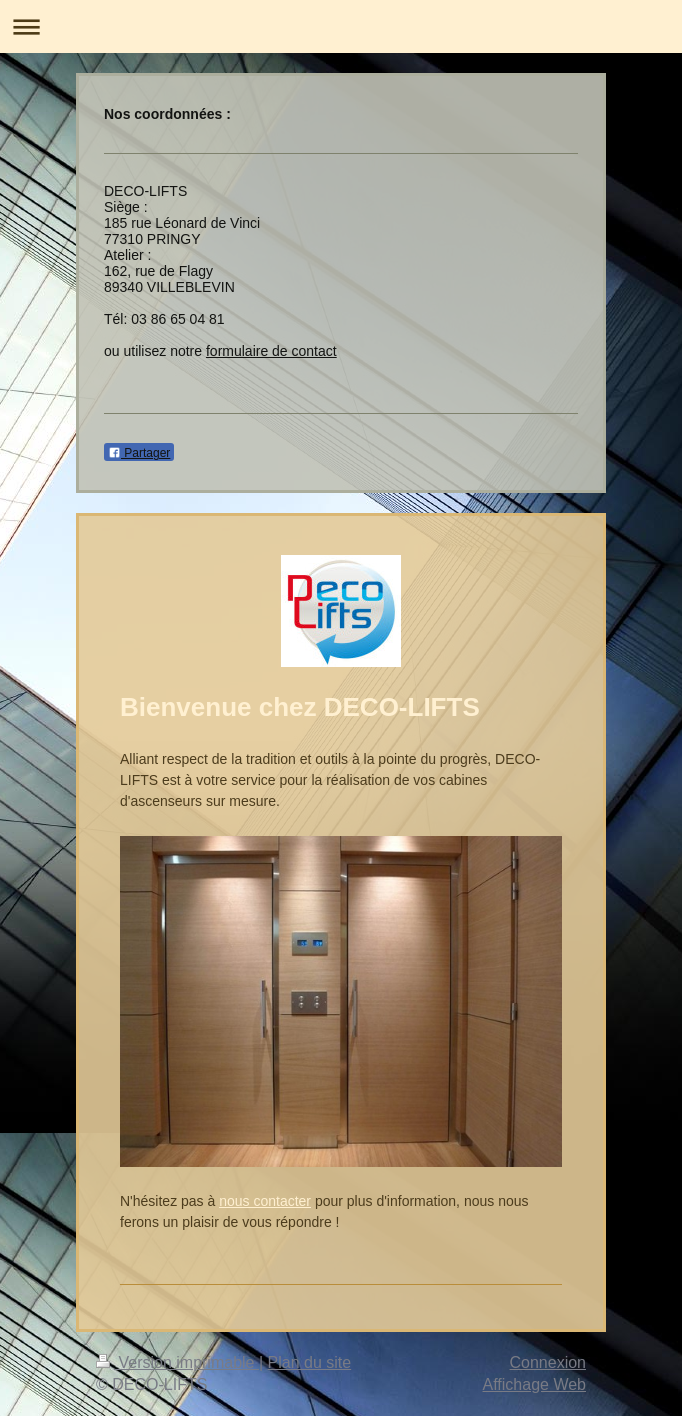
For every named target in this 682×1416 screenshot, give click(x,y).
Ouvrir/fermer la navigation (341, 26)
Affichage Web (534, 1384)
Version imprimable (177, 1362)
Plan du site (310, 1362)
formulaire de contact (271, 351)
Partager (139, 453)
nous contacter (265, 1201)
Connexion (548, 1362)
